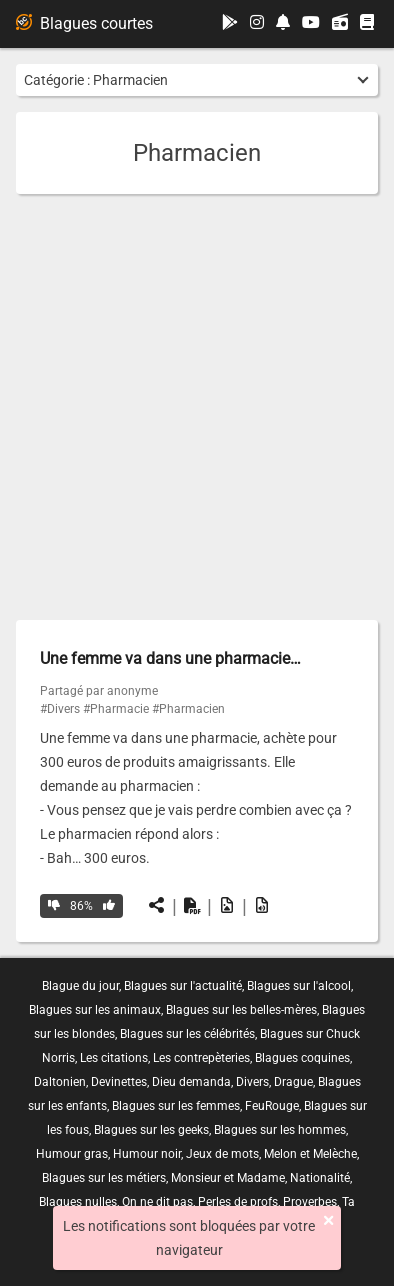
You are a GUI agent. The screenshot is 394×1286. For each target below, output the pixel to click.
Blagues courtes (84, 23)
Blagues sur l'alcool (299, 986)
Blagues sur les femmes (176, 1106)
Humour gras (72, 1154)
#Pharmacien (188, 709)
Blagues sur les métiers (104, 1178)
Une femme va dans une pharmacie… (170, 658)
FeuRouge (272, 1106)
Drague (293, 1082)
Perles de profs (238, 1202)
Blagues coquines (302, 1058)
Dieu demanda (191, 1082)
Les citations (114, 1058)
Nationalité (320, 1178)
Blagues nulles (78, 1202)
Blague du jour (80, 986)
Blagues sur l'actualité (183, 986)
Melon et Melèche (310, 1154)
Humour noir (147, 1154)
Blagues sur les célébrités (187, 1034)
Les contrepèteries (201, 1058)
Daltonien (60, 1082)
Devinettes (119, 1082)
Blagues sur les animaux (95, 1010)
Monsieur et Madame (228, 1178)
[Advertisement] (197, 407)
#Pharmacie (116, 709)
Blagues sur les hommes (280, 1130)
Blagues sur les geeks (151, 1130)
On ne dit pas (157, 1202)
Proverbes (310, 1202)
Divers (252, 1082)
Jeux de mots (222, 1154)
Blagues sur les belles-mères (241, 1010)
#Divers (60, 709)
